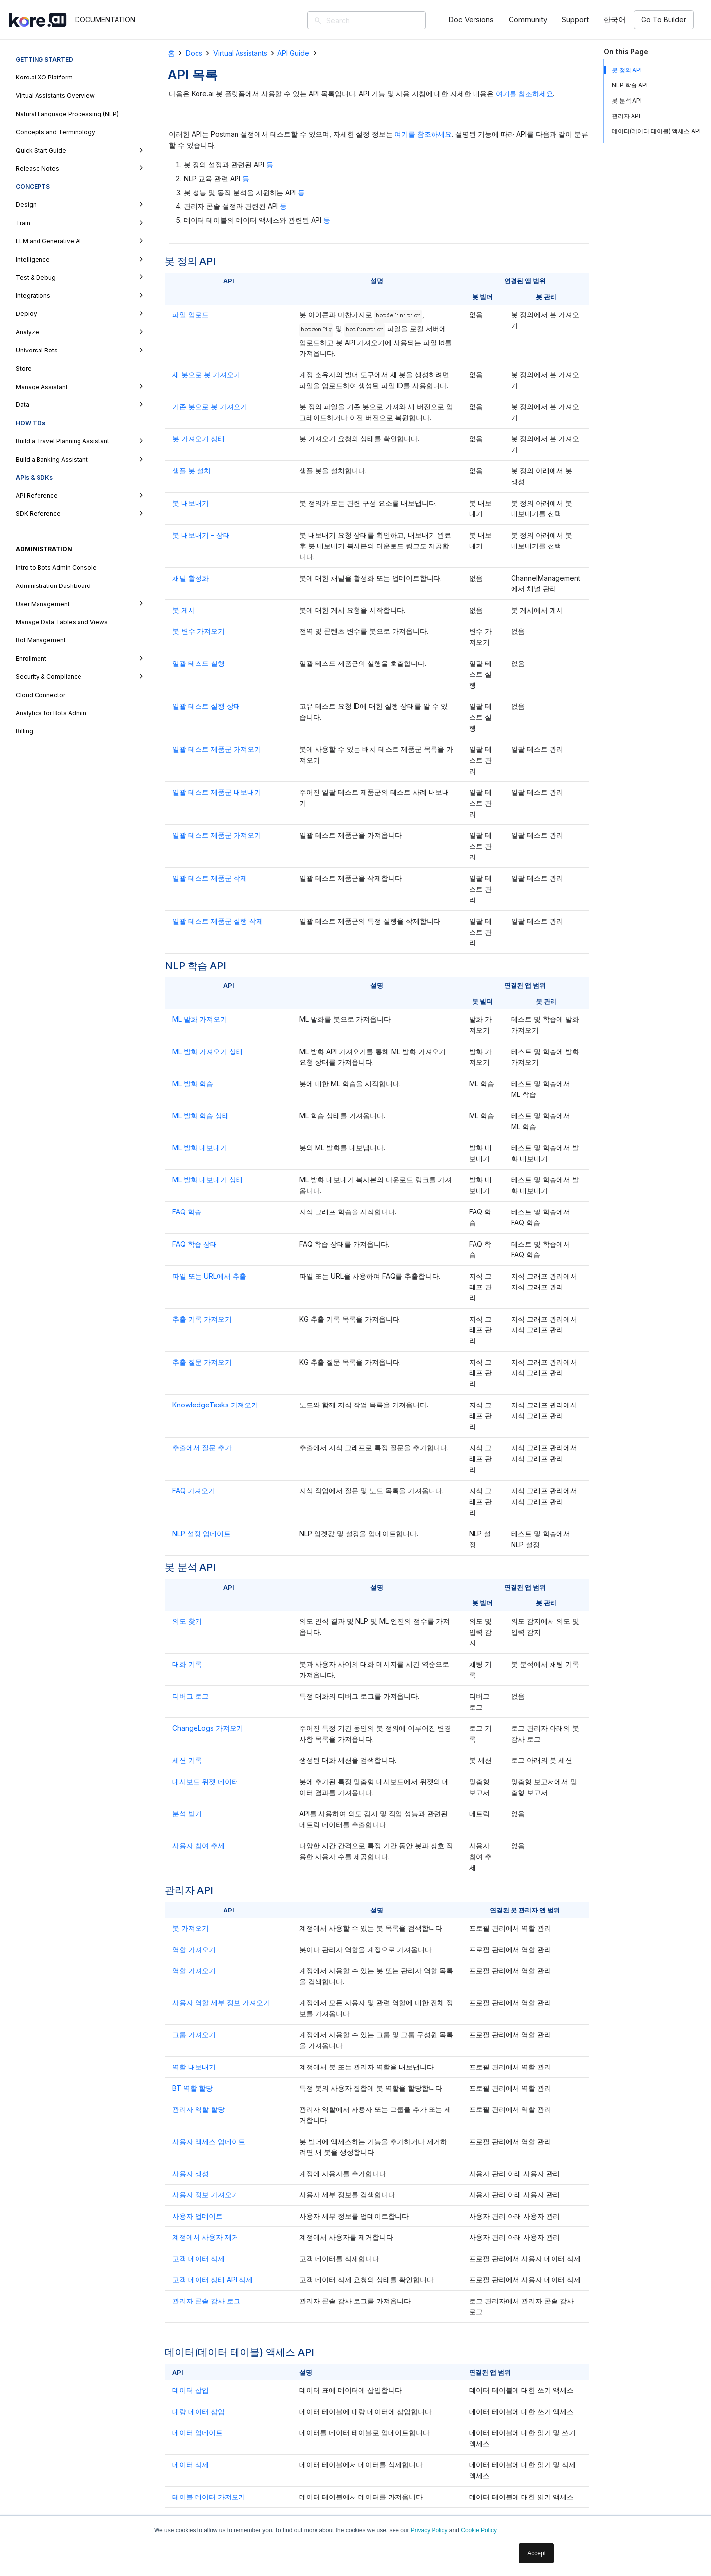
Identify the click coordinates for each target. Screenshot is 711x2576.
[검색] (318, 21)
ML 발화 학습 (192, 1083)
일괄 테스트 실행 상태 (206, 706)
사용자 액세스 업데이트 (208, 2141)
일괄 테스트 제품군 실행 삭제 (217, 921)
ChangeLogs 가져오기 (207, 1728)
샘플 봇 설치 (191, 471)
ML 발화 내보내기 (199, 1147)
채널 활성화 (190, 578)
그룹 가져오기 (194, 2034)
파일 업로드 (190, 315)
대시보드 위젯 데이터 (205, 1781)
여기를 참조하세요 (524, 93)
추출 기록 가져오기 (202, 1319)
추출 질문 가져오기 (202, 1362)
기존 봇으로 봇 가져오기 (209, 406)
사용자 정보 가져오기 (205, 2194)
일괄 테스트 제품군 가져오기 (216, 749)
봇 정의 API (627, 70)
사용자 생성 (190, 2173)
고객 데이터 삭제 (198, 2258)
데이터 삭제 (190, 2464)
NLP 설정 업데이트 (201, 1533)
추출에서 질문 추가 (202, 1448)
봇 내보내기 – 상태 (201, 535)
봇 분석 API (627, 100)
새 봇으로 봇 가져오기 (206, 374)
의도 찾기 (187, 1621)
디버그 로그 (190, 1696)
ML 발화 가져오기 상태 (207, 1051)
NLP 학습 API (630, 85)
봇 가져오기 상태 (198, 438)
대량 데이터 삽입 (198, 2411)
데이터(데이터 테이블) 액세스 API (656, 131)
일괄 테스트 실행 (198, 663)
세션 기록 (187, 1760)
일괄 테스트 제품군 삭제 (209, 878)
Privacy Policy (429, 2530)
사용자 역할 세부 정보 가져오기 (221, 2002)
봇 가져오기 (190, 1928)
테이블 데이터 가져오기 (208, 2497)
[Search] (380, 20)
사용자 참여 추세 (198, 1845)
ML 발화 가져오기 (199, 1019)
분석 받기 (187, 1813)
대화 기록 (187, 1664)
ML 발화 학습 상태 (200, 1115)
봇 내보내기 (190, 503)
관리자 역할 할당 (198, 2109)
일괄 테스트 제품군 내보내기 (216, 792)
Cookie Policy (479, 2530)
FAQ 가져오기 (193, 1490)
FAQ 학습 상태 (194, 1244)
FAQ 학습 (186, 1212)
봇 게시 (183, 610)
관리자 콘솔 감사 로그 (206, 2301)
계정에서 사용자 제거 (205, 2237)
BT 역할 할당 (192, 2088)
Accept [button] (536, 2553)
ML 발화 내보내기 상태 (207, 1179)
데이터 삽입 (190, 2390)
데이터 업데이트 (197, 2432)
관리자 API (626, 115)
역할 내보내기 (194, 2067)
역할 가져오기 (194, 1949)
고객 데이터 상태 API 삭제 (212, 2279)
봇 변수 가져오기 (198, 631)
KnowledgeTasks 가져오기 (215, 1405)
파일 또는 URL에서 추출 (209, 1276)
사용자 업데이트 (197, 2216)
